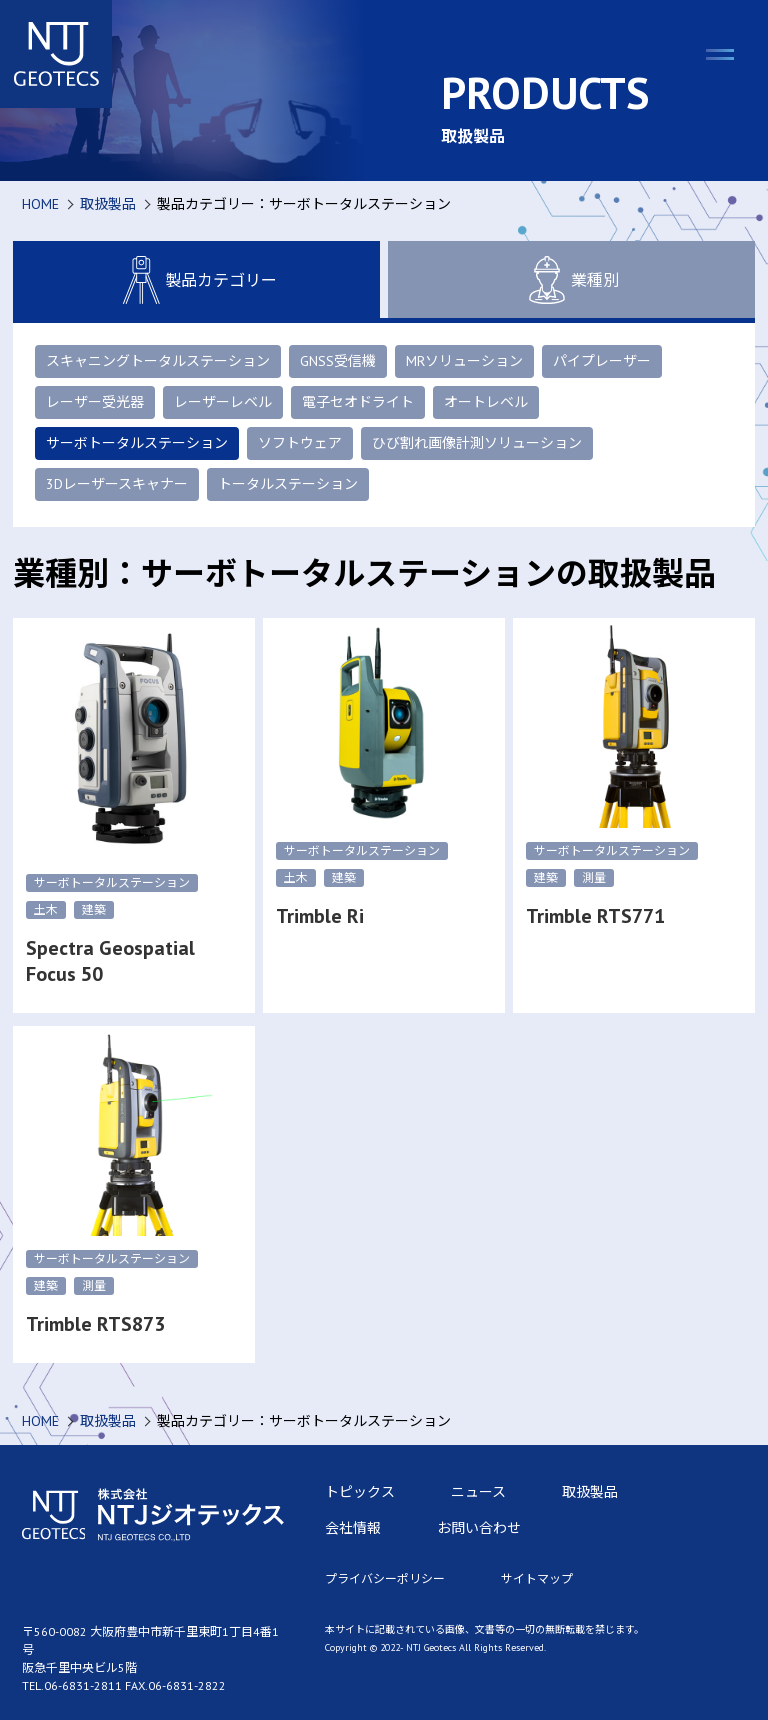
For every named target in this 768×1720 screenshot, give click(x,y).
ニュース (478, 1492)
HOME (40, 204)
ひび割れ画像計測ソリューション (477, 443)
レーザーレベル (223, 402)
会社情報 (353, 1528)
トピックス (360, 1492)
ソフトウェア (300, 443)
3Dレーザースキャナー (117, 484)
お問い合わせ (479, 1528)
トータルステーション (288, 484)
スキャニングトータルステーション (158, 361)
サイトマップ (537, 1578)
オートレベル (486, 402)
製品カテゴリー (197, 280)
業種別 (571, 280)
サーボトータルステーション (137, 443)
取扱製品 (108, 204)
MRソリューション (464, 361)
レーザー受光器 (95, 402)
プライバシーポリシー (385, 1578)
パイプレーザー (602, 361)
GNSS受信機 (338, 361)
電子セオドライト (358, 402)
